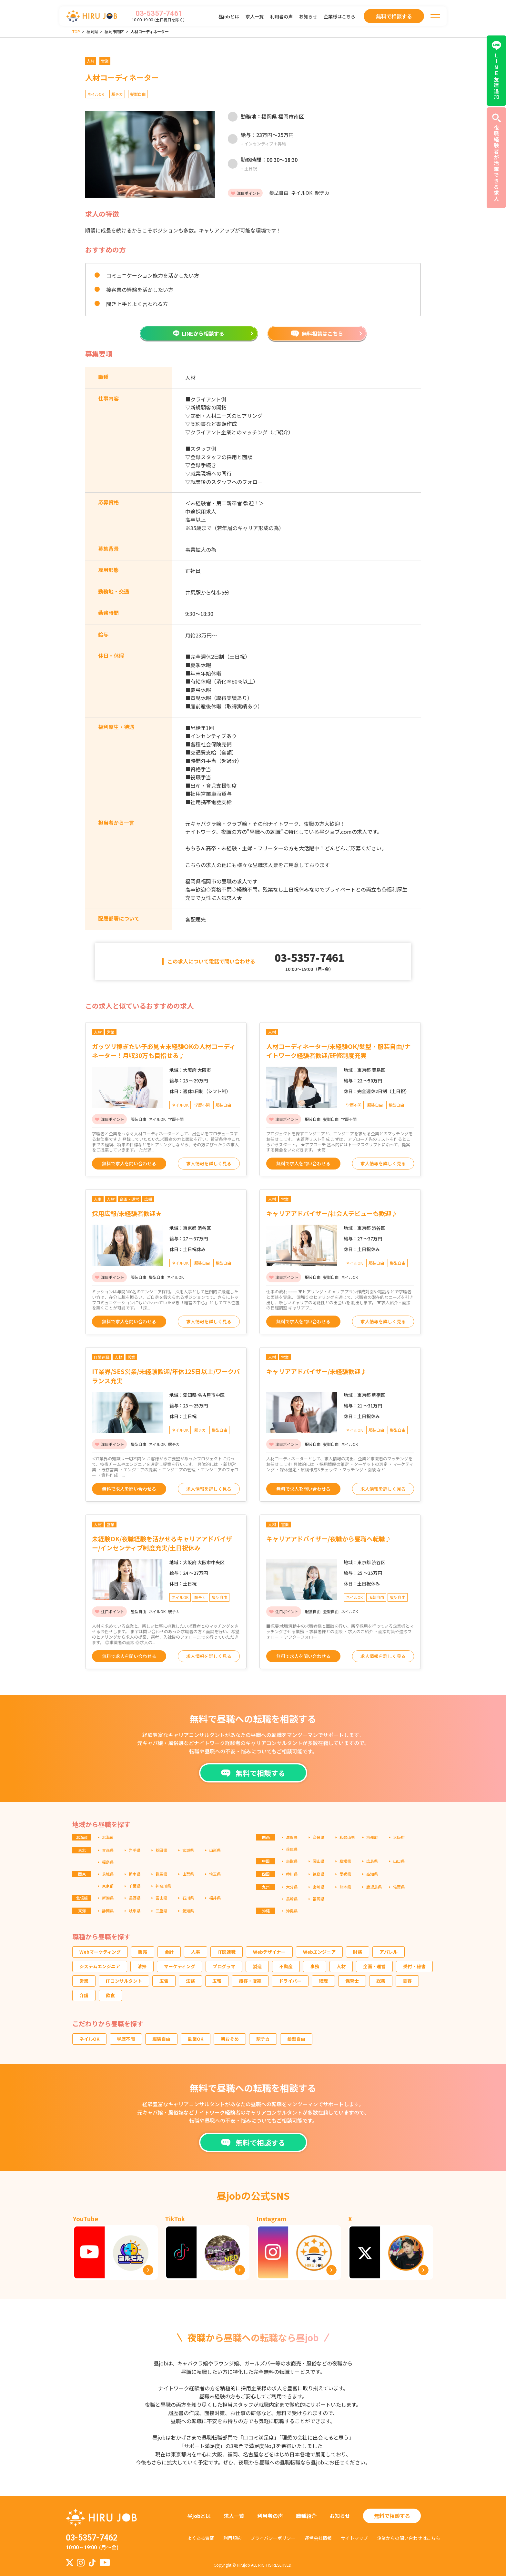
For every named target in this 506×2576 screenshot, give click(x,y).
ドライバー (290, 1981)
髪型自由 (296, 2039)
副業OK (195, 2039)
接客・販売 (250, 1981)
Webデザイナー (269, 1952)
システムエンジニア (99, 1966)
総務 (380, 1981)
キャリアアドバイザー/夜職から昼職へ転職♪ (328, 1538)
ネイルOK (89, 2039)
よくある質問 (200, 2538)
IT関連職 (227, 1952)
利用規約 (232, 2538)
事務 (314, 1966)
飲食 (110, 1995)
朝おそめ (230, 2039)
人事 (195, 1952)
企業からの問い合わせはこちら (408, 2538)
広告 (163, 1981)
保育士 (352, 1981)
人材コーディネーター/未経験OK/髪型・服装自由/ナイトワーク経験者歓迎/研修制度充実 (338, 1051)
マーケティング (179, 1966)
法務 (190, 1981)
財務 (357, 1952)
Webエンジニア (319, 1952)
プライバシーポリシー (273, 2538)
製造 (257, 1966)
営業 (83, 1981)
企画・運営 (374, 1966)
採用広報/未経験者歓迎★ (127, 1213)
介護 (83, 1995)
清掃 (142, 1966)
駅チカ (263, 2039)
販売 (142, 1952)
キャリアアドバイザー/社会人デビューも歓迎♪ (331, 1213)
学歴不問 (126, 2039)
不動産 (286, 1966)
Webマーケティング (100, 1952)
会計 (169, 1952)
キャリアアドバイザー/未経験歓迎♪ (316, 1371)
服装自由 (161, 2039)
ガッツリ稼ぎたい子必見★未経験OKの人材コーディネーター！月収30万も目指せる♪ (164, 1051)
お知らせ (308, 16)
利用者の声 (281, 16)
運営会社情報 (318, 2538)
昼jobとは (228, 16)
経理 (323, 1981)
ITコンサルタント (124, 1981)
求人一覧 (255, 16)
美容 (407, 1981)
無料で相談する (392, 2516)
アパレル (389, 1952)
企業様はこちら (339, 16)
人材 (341, 1966)
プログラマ (224, 1966)
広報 (216, 1981)
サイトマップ (354, 2538)
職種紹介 (306, 2516)
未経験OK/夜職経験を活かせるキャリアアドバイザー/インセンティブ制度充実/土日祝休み (162, 1543)
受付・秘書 (414, 1966)
